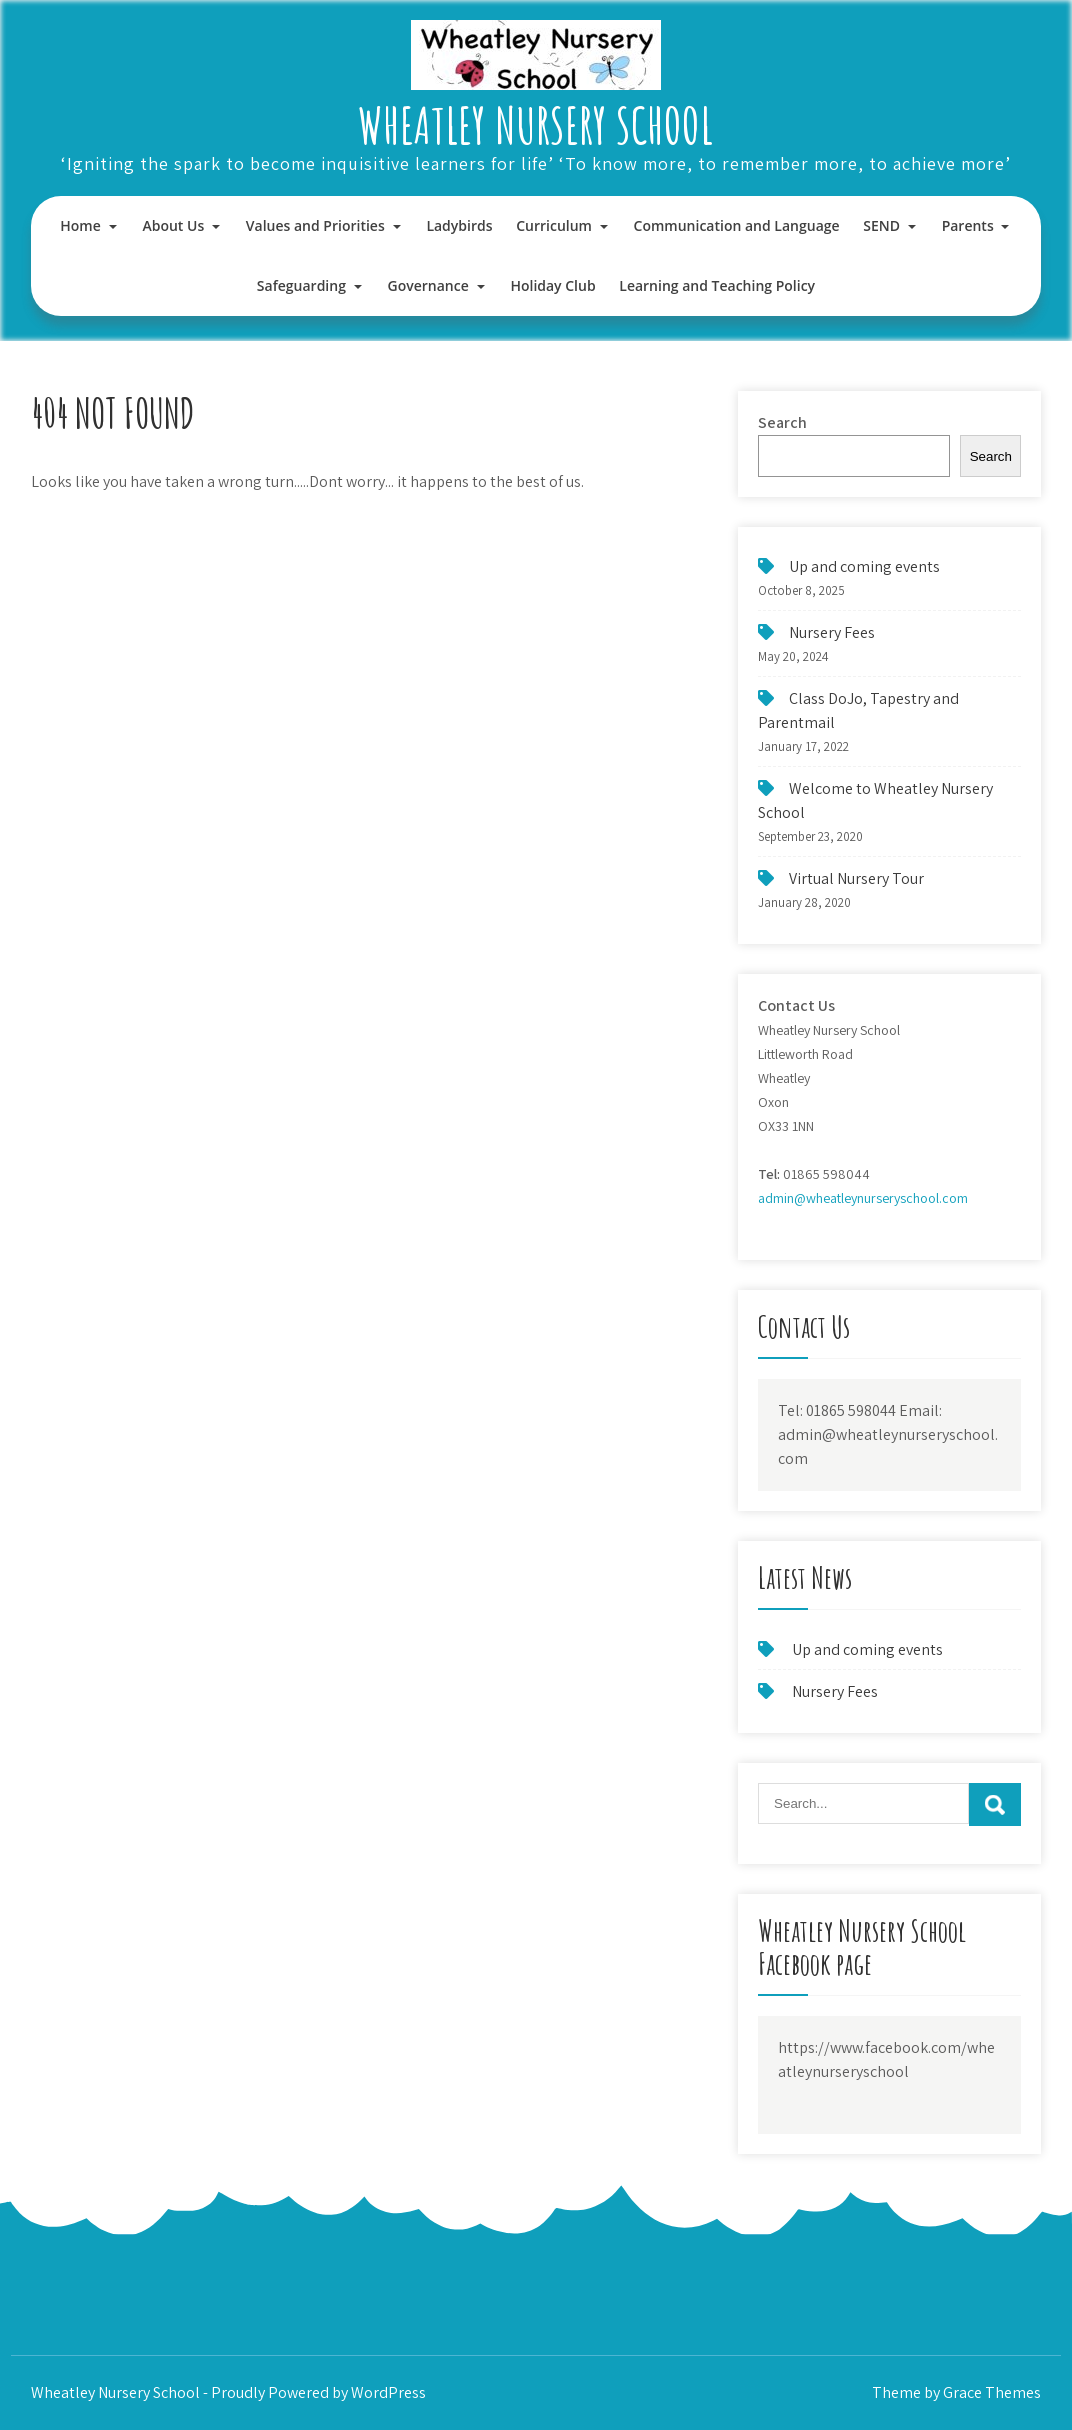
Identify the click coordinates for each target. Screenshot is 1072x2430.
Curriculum (554, 225)
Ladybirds (459, 225)
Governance (428, 285)
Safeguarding (301, 285)
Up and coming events (864, 566)
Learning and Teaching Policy (717, 285)
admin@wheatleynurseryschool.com (863, 1198)
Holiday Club (552, 285)
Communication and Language (737, 225)
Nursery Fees (832, 632)
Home (80, 225)
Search (782, 422)
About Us (173, 225)
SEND (881, 225)
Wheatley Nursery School (535, 124)
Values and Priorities (315, 225)
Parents (968, 225)
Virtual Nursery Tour (856, 878)
